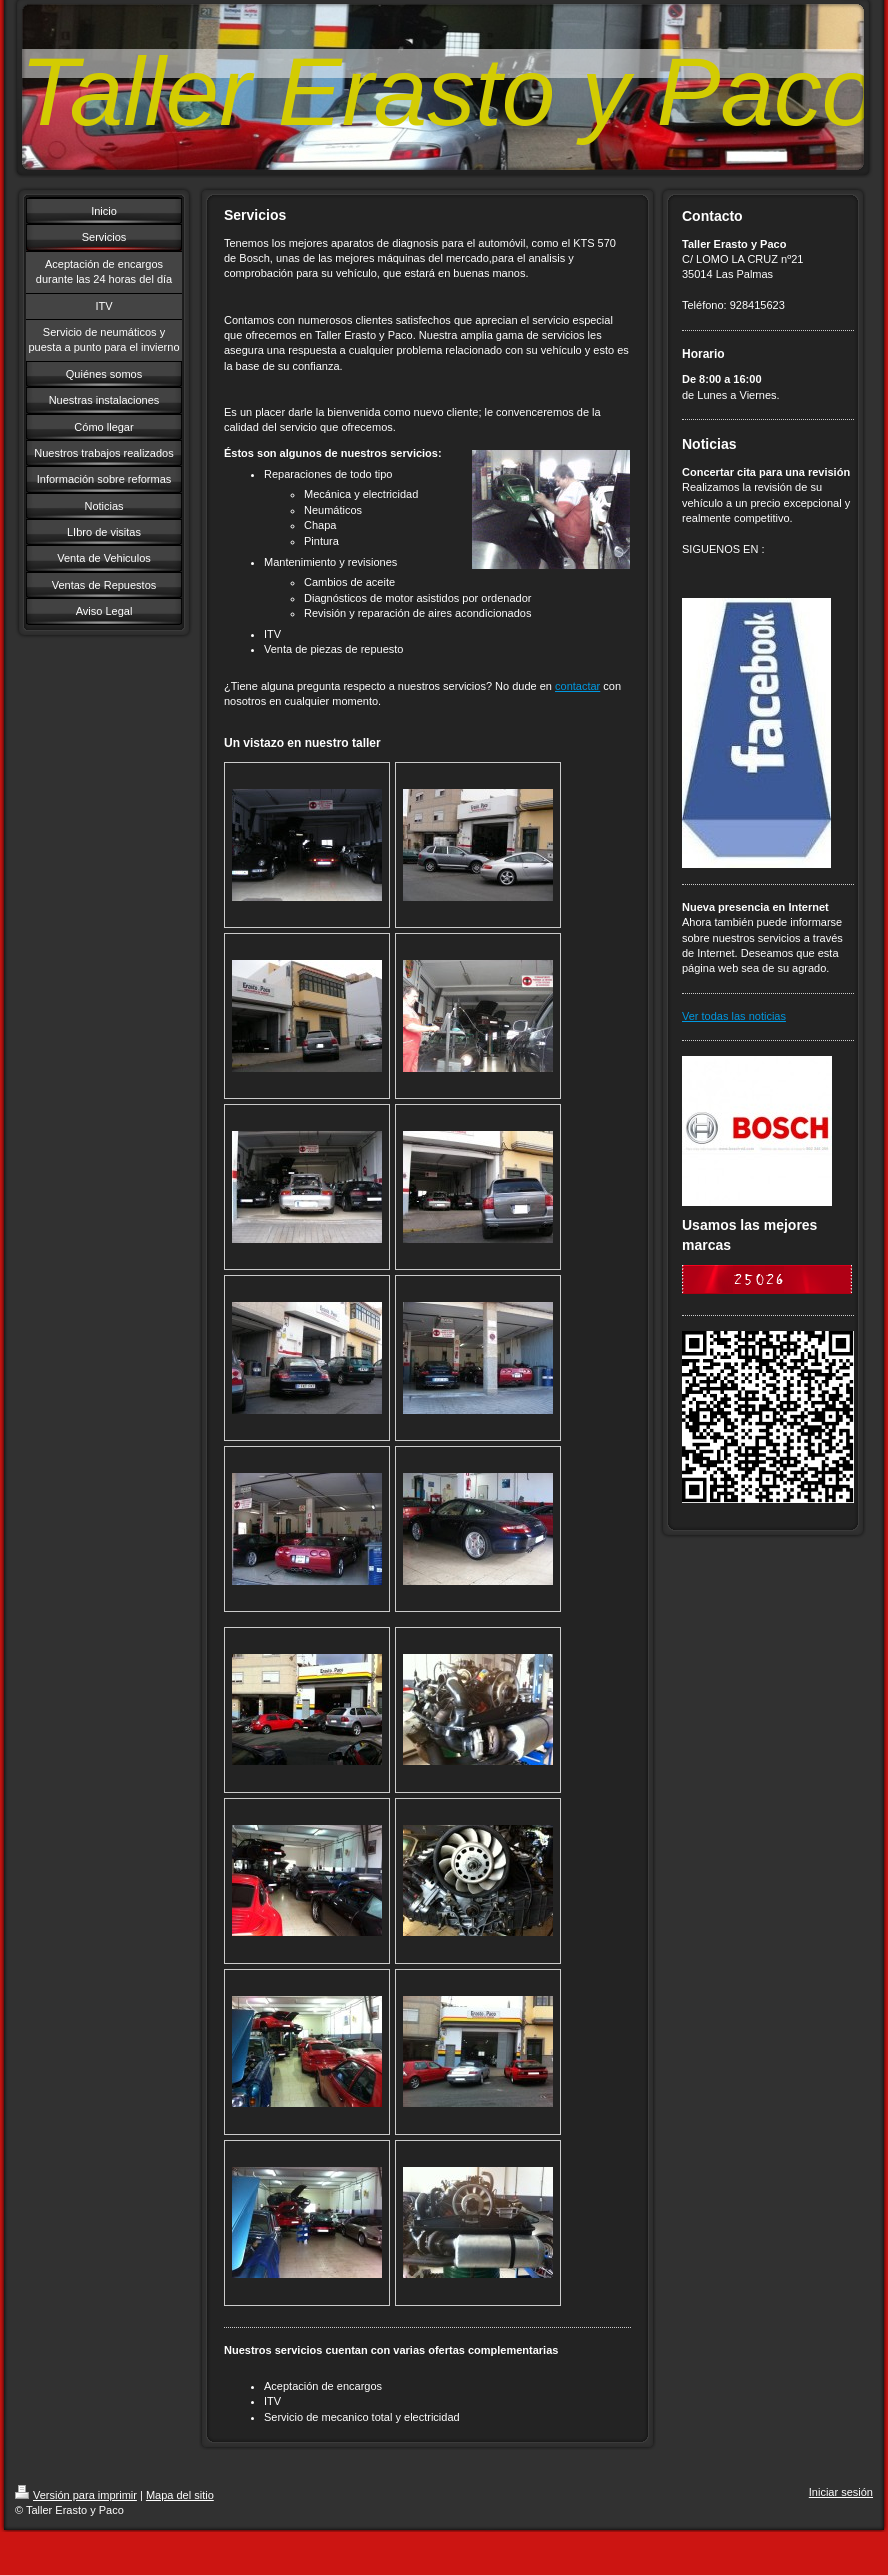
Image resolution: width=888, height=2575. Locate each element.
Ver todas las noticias (734, 1016)
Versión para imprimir (76, 2495)
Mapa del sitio (180, 2495)
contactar (577, 686)
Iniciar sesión (841, 2492)
